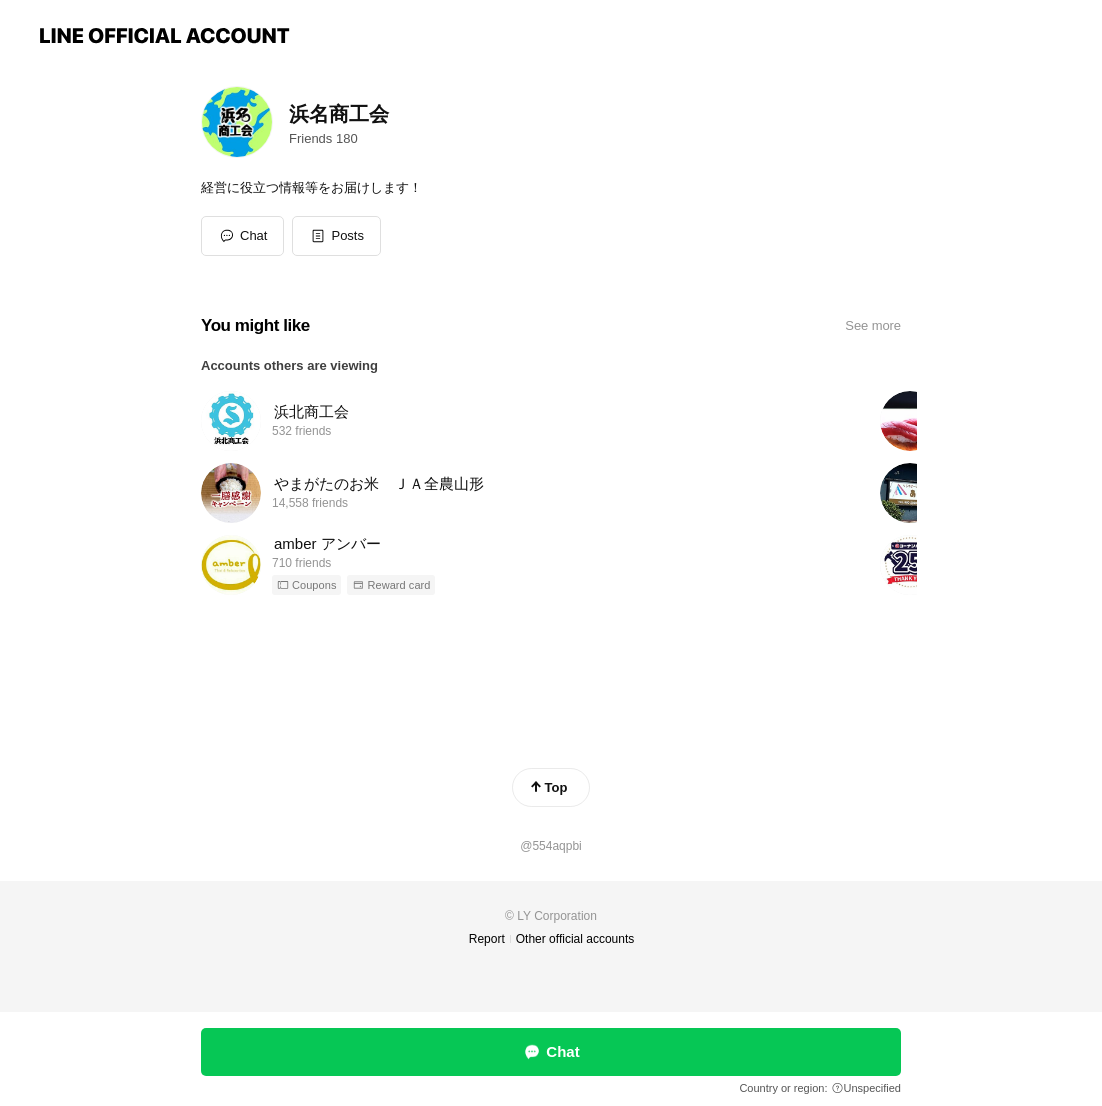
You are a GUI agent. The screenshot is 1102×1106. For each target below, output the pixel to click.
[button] (336, 236)
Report (487, 939)
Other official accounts (575, 939)
